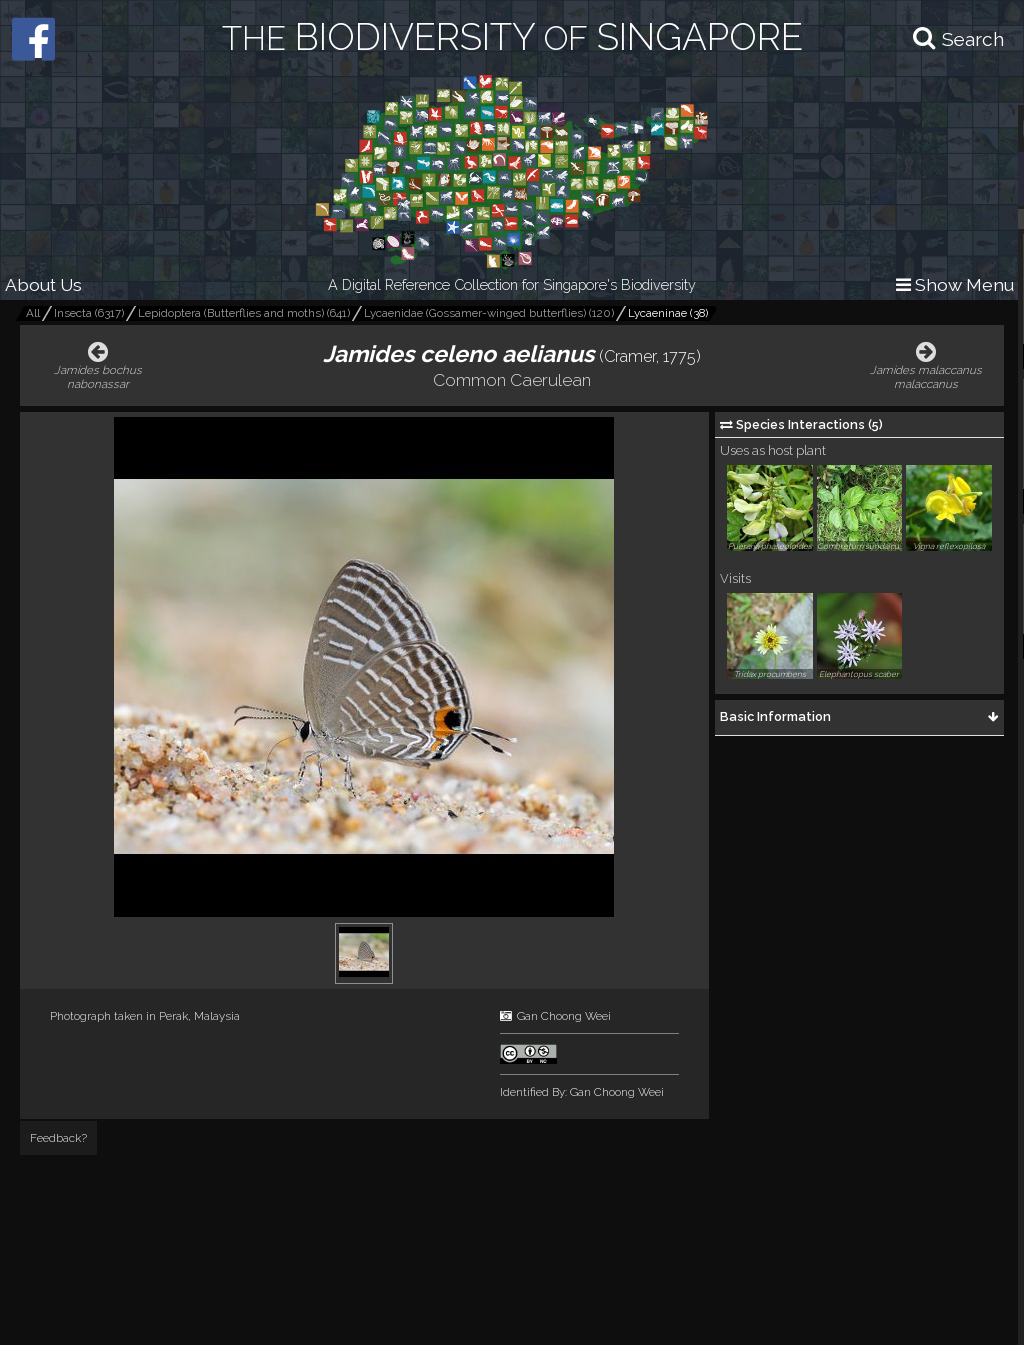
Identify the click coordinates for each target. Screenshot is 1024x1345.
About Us (43, 284)
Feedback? (58, 1138)
